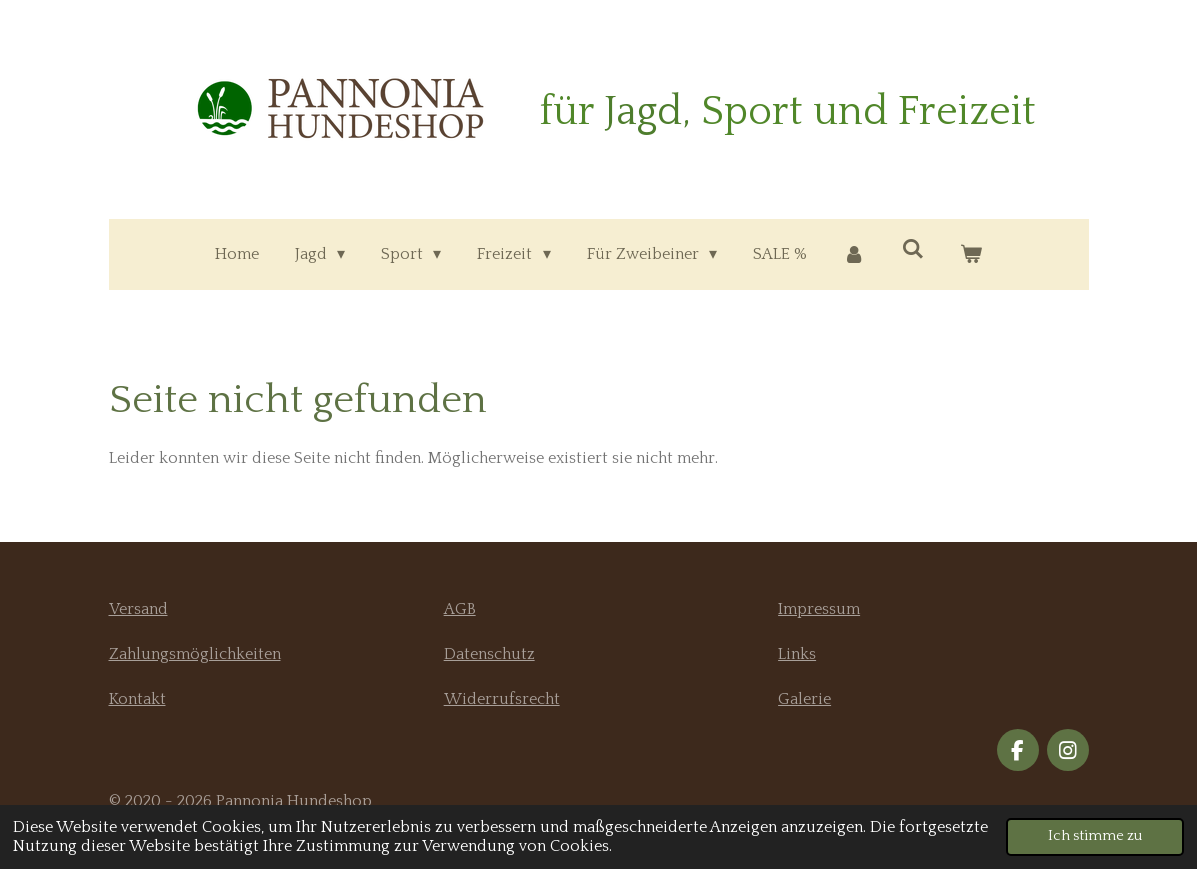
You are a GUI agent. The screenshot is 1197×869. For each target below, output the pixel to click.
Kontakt (137, 699)
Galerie (804, 699)
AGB (460, 609)
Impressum (819, 609)
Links (797, 654)
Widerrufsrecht (502, 699)
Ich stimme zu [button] (1095, 836)
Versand (138, 609)
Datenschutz (489, 654)
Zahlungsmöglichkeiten (195, 654)
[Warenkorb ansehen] (971, 254)
